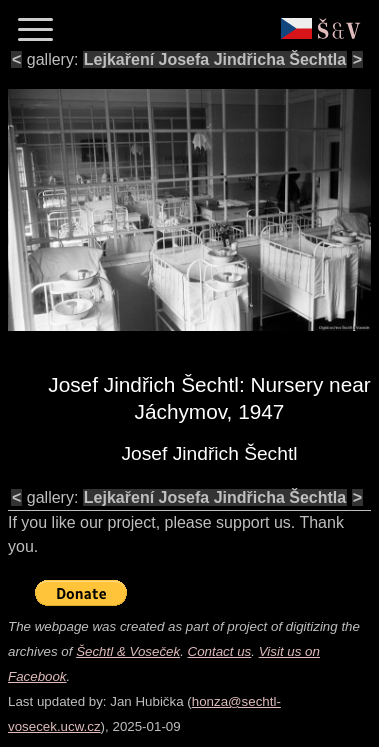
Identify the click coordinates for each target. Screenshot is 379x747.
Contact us (220, 651)
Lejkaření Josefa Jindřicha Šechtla (215, 59)
